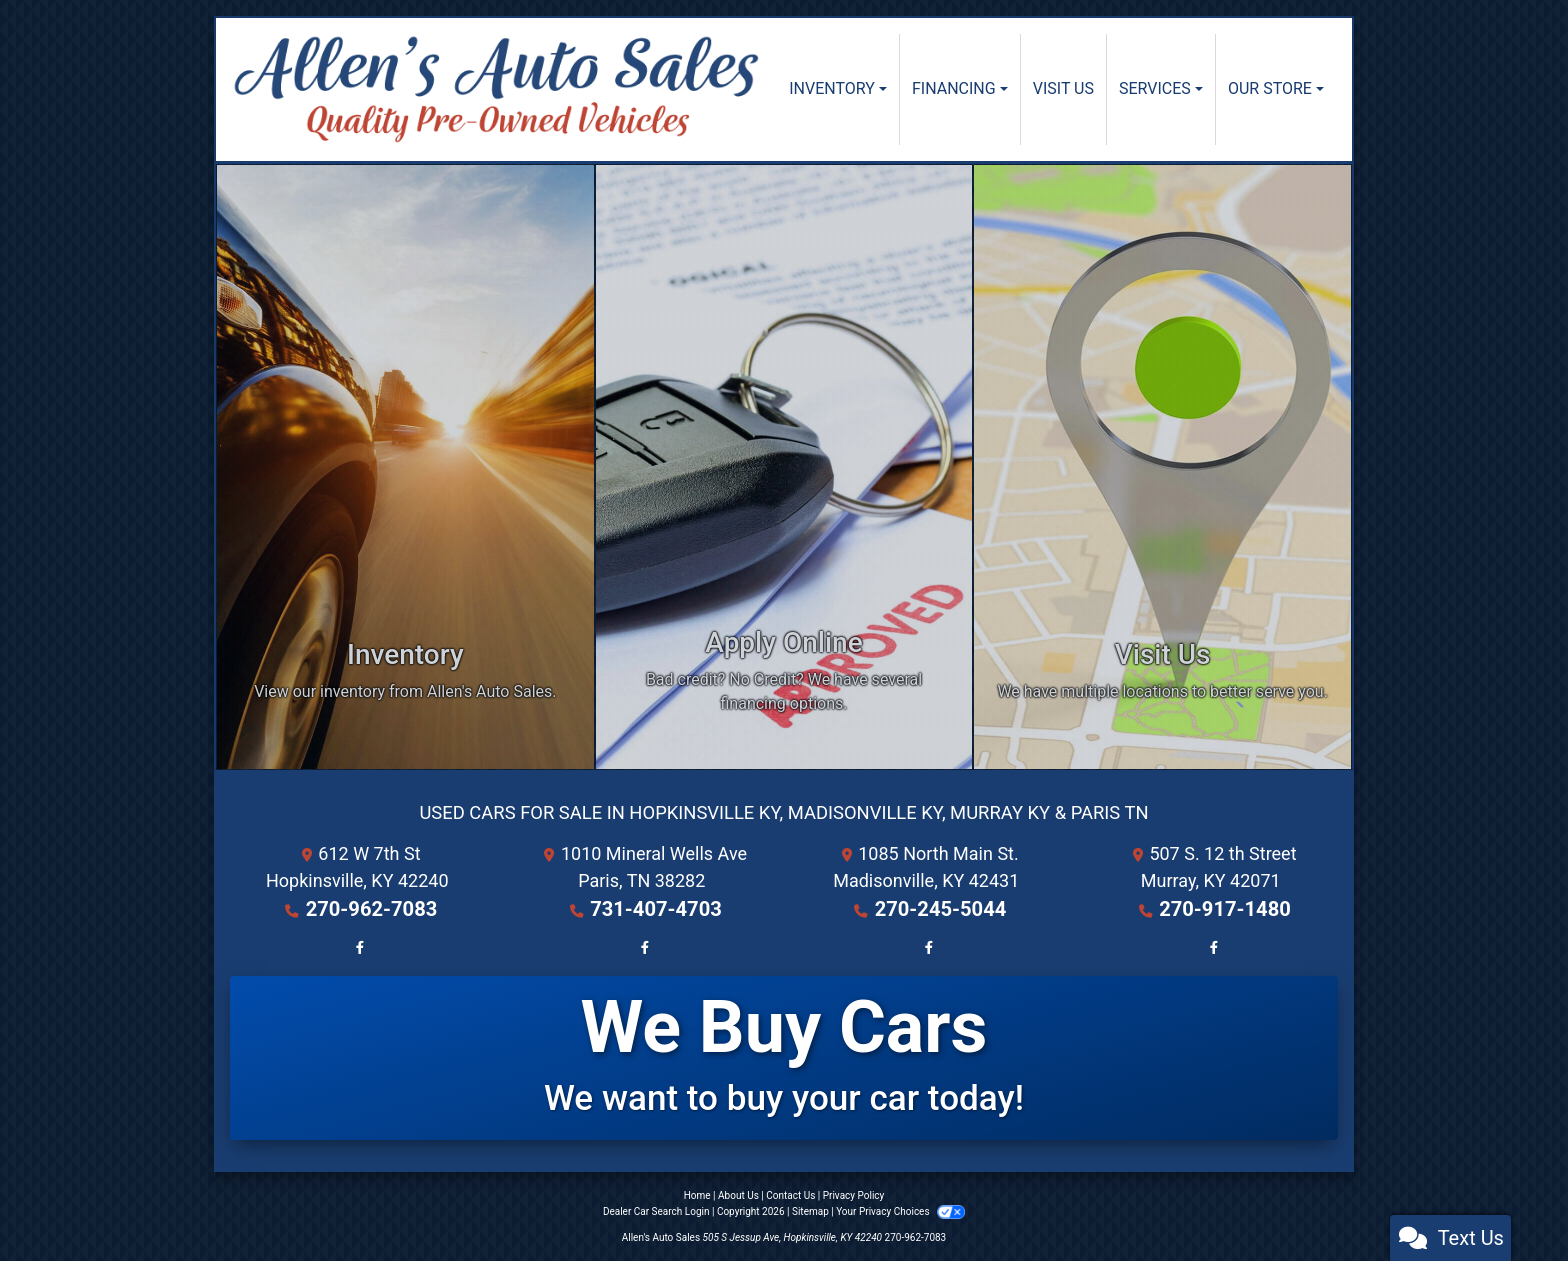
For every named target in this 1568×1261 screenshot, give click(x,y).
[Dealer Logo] (496, 89)
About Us (738, 1194)
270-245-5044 (940, 907)
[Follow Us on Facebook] (357, 942)
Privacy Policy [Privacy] (854, 1194)
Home (697, 1194)
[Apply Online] (784, 467)
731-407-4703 (655, 907)
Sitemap (810, 1210)
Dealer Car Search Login (656, 1210)
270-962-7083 (371, 907)
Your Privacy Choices (900, 1210)
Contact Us (790, 1194)
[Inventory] (405, 467)
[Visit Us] (1162, 467)
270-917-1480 (1224, 907)
